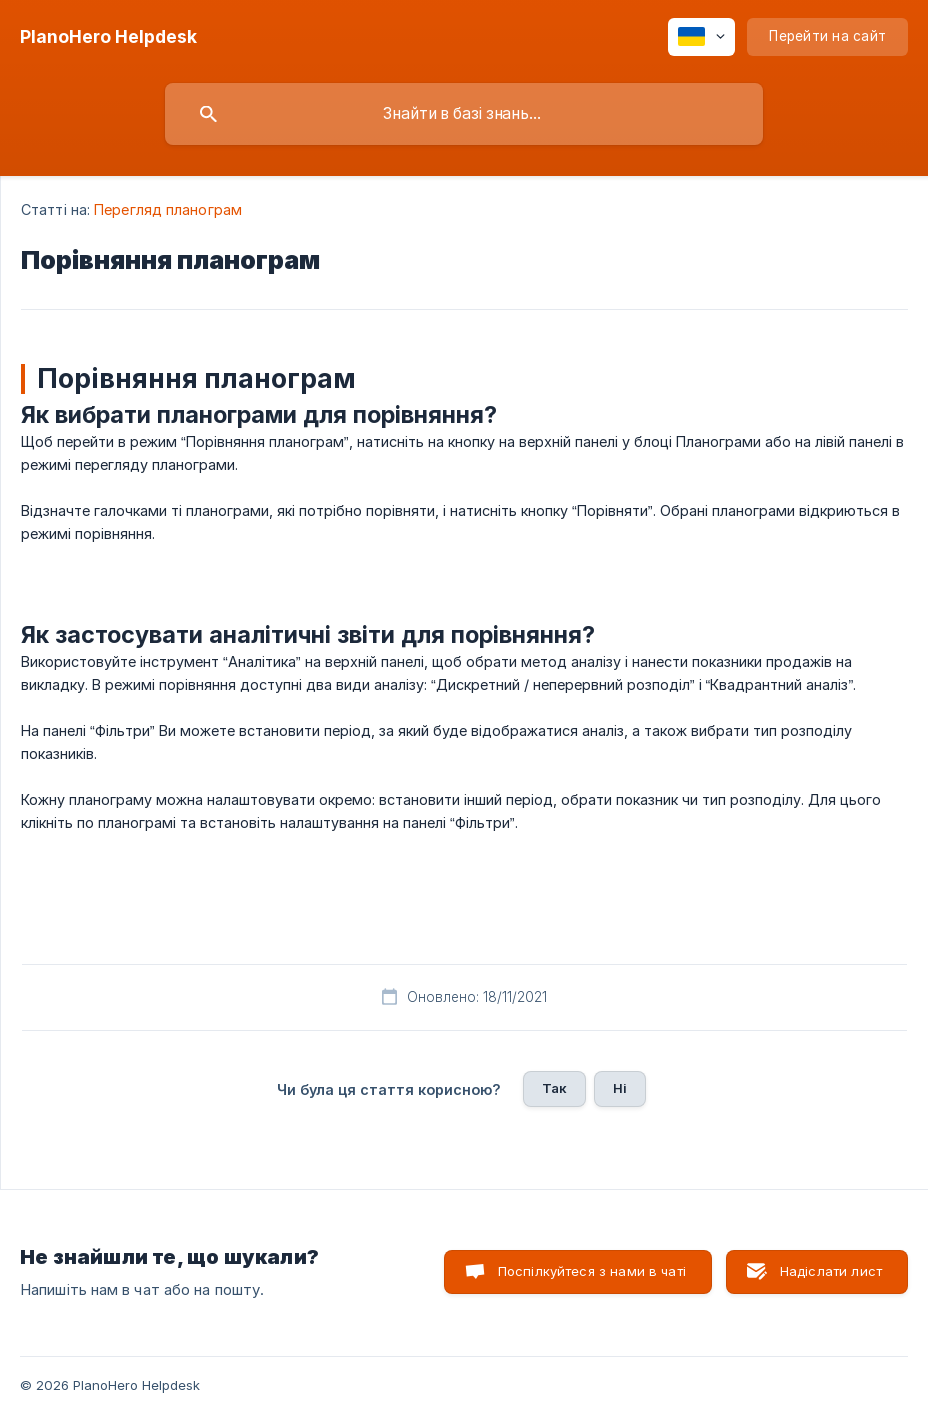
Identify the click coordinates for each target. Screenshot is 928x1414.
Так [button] (554, 1088)
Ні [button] (620, 1088)
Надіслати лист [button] (831, 1271)
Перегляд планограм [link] (168, 209)
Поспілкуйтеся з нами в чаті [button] (592, 1271)
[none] (108, 37)
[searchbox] (464, 114)
